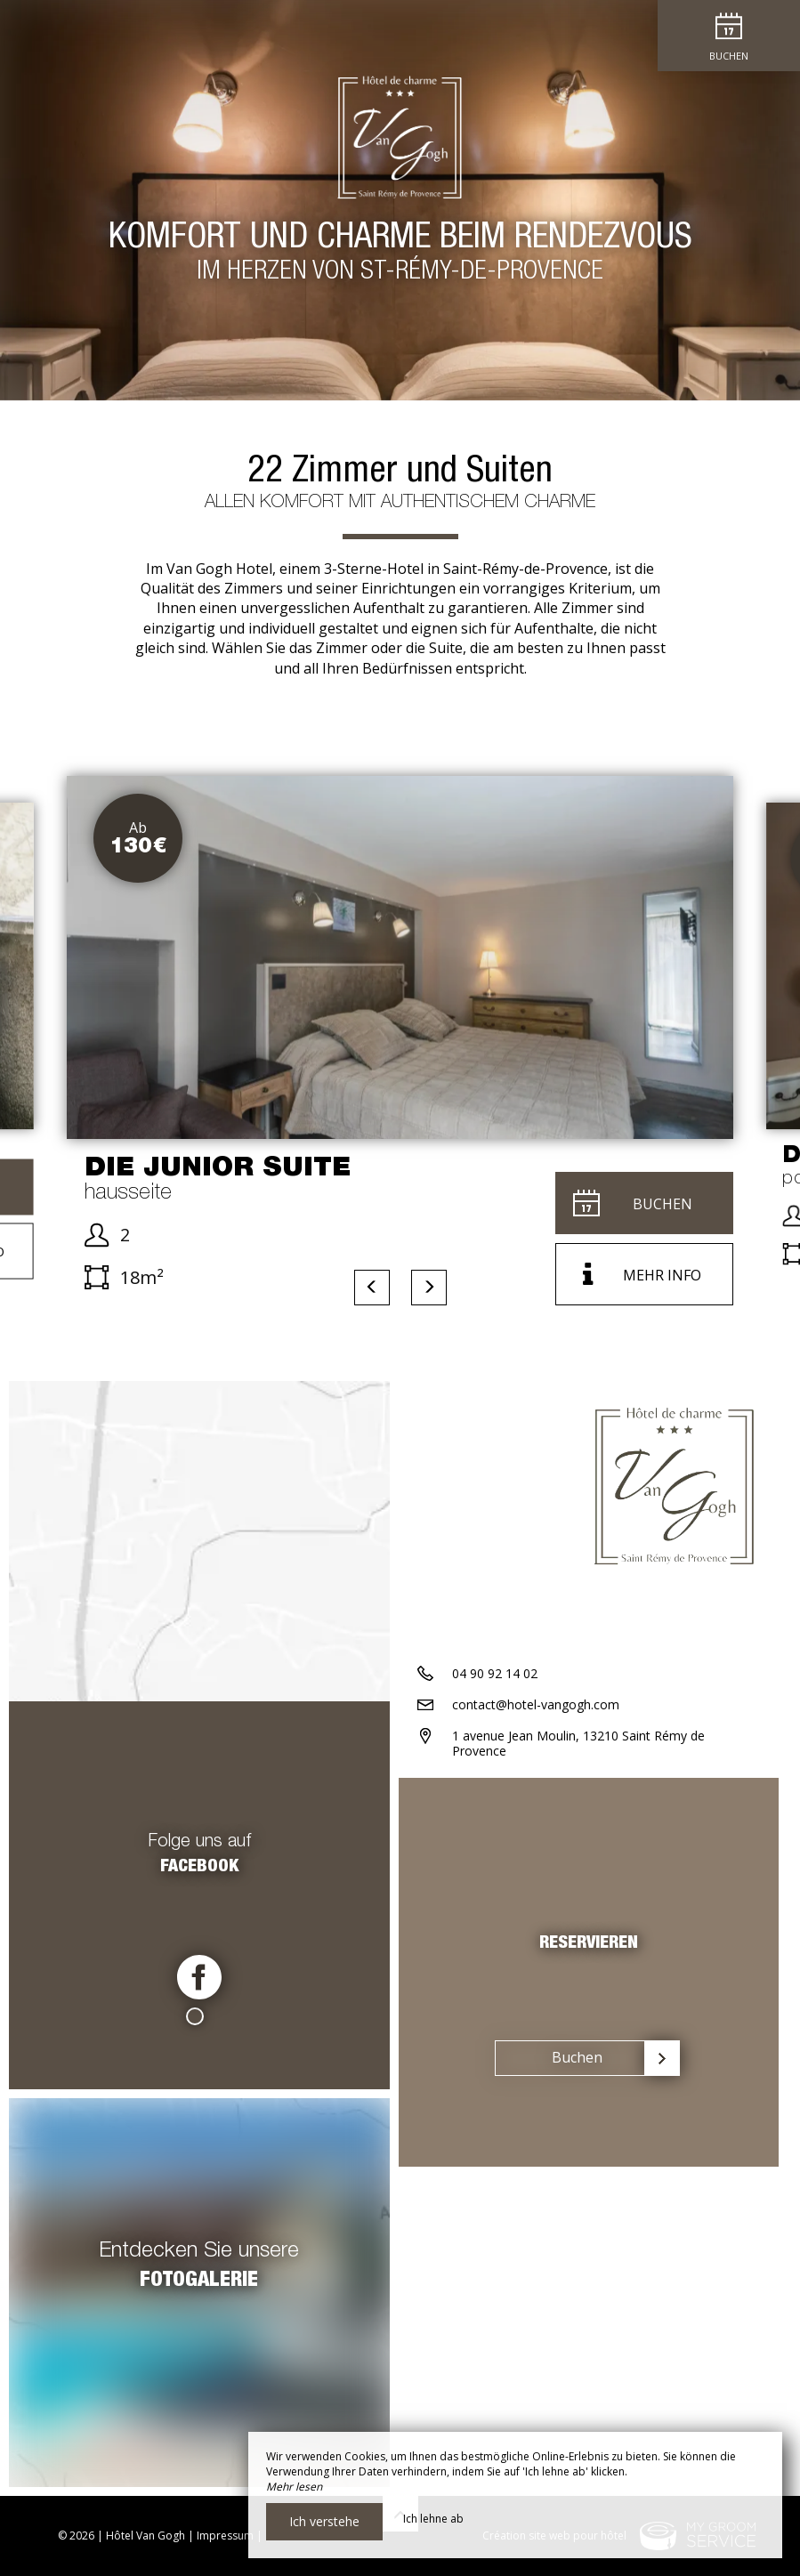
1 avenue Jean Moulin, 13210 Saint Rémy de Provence (578, 1743)
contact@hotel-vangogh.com (535, 1704)
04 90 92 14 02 (494, 1673)
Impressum (225, 2535)
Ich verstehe (324, 2521)
